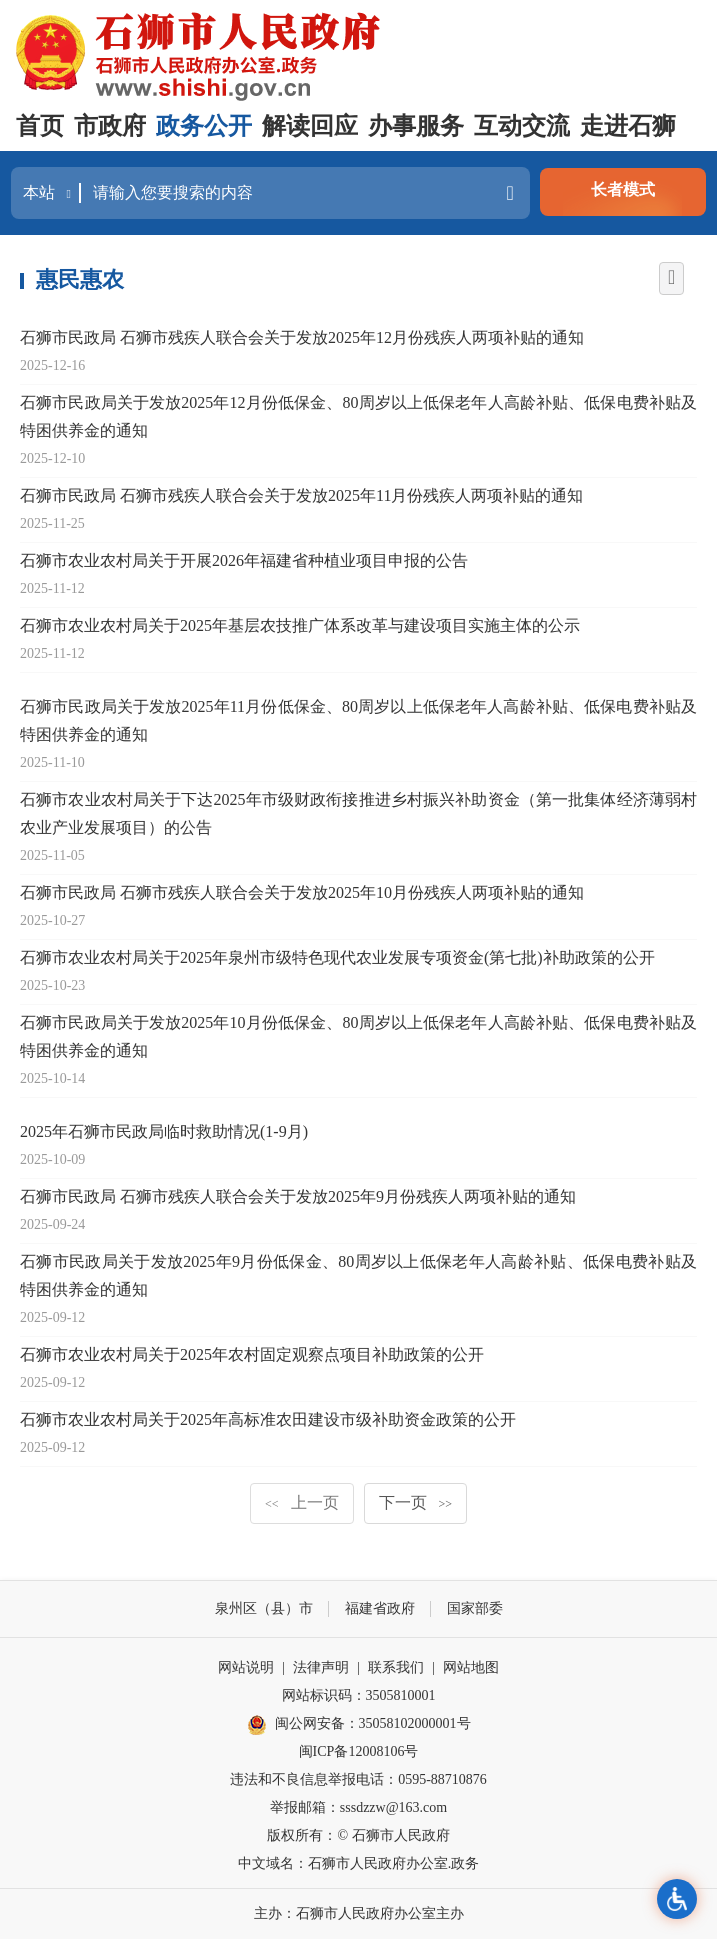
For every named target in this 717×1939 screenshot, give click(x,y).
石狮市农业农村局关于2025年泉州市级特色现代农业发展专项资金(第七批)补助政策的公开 (337, 957)
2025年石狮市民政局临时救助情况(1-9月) (164, 1131)
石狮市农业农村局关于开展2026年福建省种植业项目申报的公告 (244, 560)
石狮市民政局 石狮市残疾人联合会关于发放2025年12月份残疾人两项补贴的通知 (302, 337)
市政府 (110, 126)
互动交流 (522, 126)
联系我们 (396, 1667)
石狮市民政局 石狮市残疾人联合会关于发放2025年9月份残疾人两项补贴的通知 (298, 1196)
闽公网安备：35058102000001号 (359, 1725)
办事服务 (416, 126)
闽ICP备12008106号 (359, 1751)
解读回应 (310, 126)
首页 (40, 126)
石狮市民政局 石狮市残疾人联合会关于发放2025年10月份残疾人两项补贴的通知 (302, 892)
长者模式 (623, 189)
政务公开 (204, 126)
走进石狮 (628, 126)
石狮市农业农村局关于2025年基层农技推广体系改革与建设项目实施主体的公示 (300, 625)
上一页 (302, 1502)
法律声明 (321, 1667)
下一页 (416, 1502)
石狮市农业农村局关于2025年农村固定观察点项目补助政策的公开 (252, 1354)
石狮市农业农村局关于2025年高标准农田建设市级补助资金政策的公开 (268, 1419)
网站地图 (471, 1667)
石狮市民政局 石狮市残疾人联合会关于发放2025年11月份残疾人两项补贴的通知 (301, 495)
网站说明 (246, 1667)
